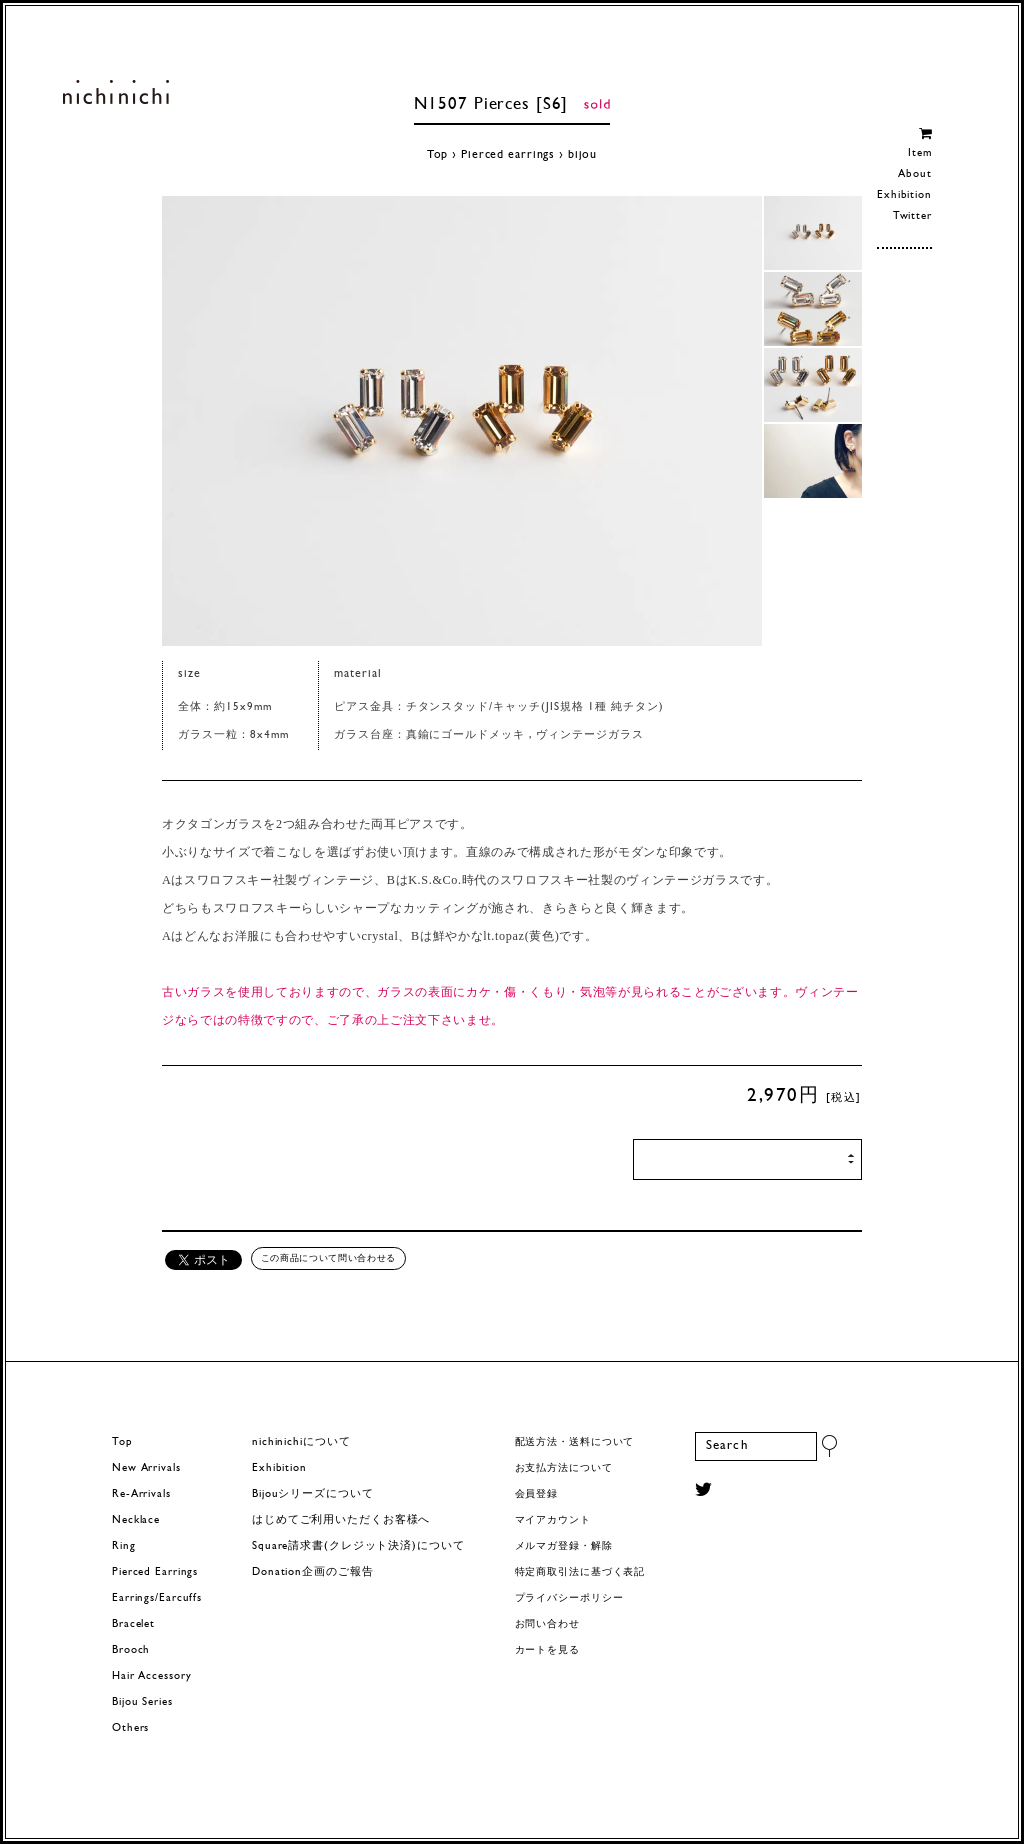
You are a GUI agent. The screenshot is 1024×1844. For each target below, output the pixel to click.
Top (438, 155)
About (914, 174)
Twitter (912, 216)
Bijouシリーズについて (313, 1494)
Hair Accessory (151, 1676)
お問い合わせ (547, 1624)
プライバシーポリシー (569, 1598)
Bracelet (133, 1624)
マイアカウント (553, 1520)
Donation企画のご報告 (312, 1572)
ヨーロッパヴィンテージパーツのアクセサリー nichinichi (115, 92)
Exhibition (904, 195)
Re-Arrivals (141, 1494)
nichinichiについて (301, 1442)
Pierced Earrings (155, 1572)
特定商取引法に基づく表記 (580, 1572)
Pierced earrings (508, 155)
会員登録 (537, 1494)
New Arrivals (146, 1468)
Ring (124, 1546)
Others (130, 1728)
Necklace (136, 1520)
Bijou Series (142, 1702)
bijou (582, 155)
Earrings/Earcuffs (157, 1598)
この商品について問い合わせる (328, 1258)
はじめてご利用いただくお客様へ (341, 1520)
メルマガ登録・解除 (564, 1546)
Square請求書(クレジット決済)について (358, 1546)
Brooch (131, 1650)
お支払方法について (564, 1468)
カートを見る (547, 1650)
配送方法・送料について (575, 1442)
